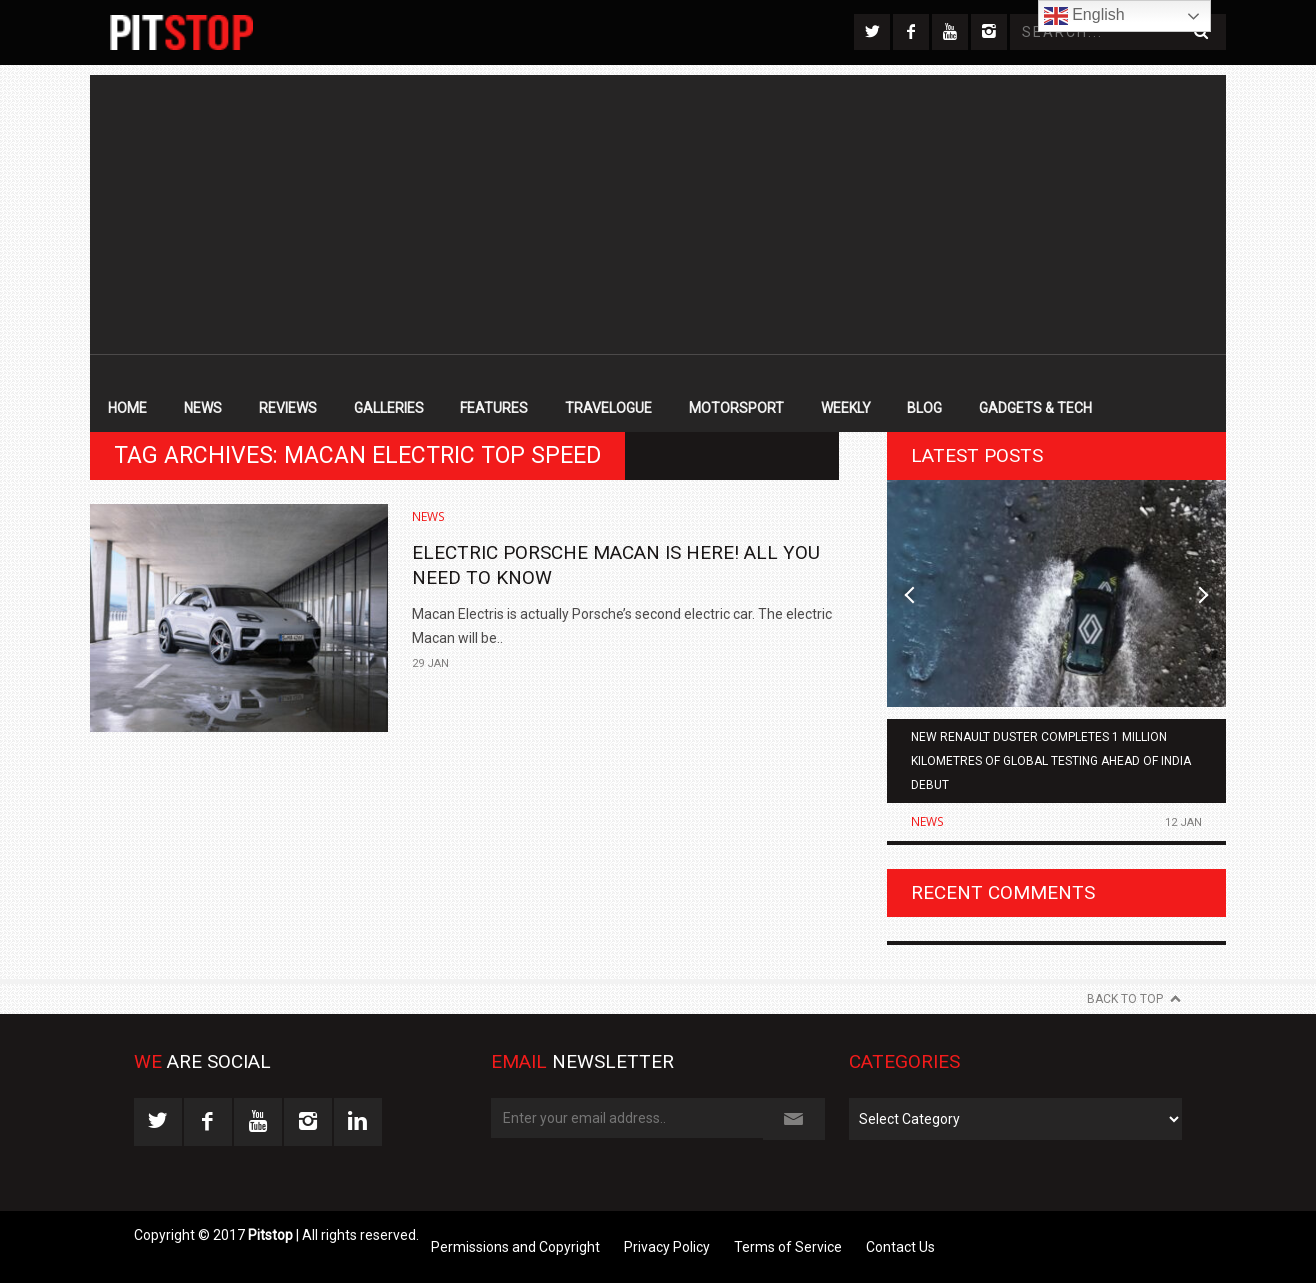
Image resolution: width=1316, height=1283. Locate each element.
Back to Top (1125, 999)
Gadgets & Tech (1035, 408)
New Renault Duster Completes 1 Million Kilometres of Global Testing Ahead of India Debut (1051, 761)
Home (127, 408)
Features (494, 408)
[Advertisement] (658, 215)
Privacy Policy (667, 1247)
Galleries (389, 408)
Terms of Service (788, 1247)
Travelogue (608, 408)
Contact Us (900, 1247)
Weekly (846, 408)
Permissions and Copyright (515, 1247)
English (1084, 16)
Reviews (288, 408)
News (203, 408)
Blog (924, 408)
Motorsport (736, 408)
